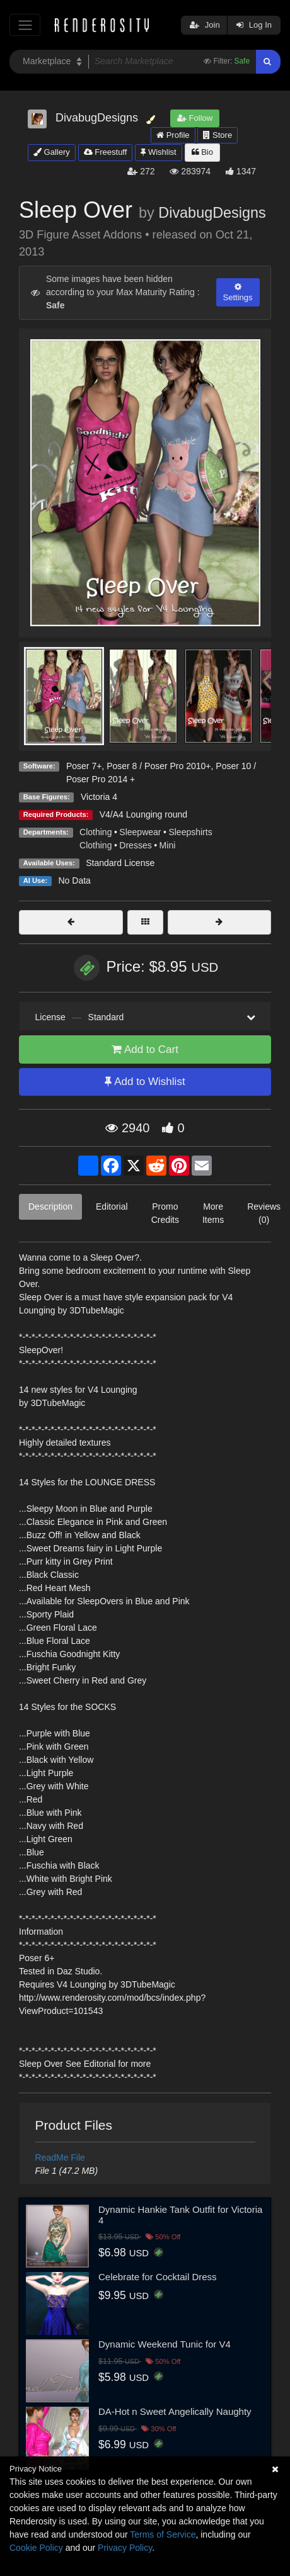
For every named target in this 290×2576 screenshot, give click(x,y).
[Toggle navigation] (24, 25)
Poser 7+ (84, 766)
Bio (202, 152)
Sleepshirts (190, 832)
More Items (213, 1213)
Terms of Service (162, 2534)
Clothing (95, 832)
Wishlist (158, 152)
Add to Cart (145, 1049)
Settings (238, 292)
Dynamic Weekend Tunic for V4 (164, 2344)
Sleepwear (140, 832)
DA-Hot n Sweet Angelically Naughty (175, 2411)
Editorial (112, 1206)
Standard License (120, 863)
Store (217, 135)
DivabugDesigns (211, 213)
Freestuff (105, 152)
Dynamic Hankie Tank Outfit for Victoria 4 (180, 2214)
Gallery (51, 152)
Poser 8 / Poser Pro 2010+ (159, 766)
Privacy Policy (125, 2548)
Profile (172, 135)
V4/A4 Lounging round (143, 814)
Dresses (135, 845)
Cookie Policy (36, 2548)
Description (50, 1206)
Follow (194, 118)
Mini (168, 845)
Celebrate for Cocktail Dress (157, 2276)
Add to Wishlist (145, 1082)
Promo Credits (165, 1213)
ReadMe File (60, 2157)
